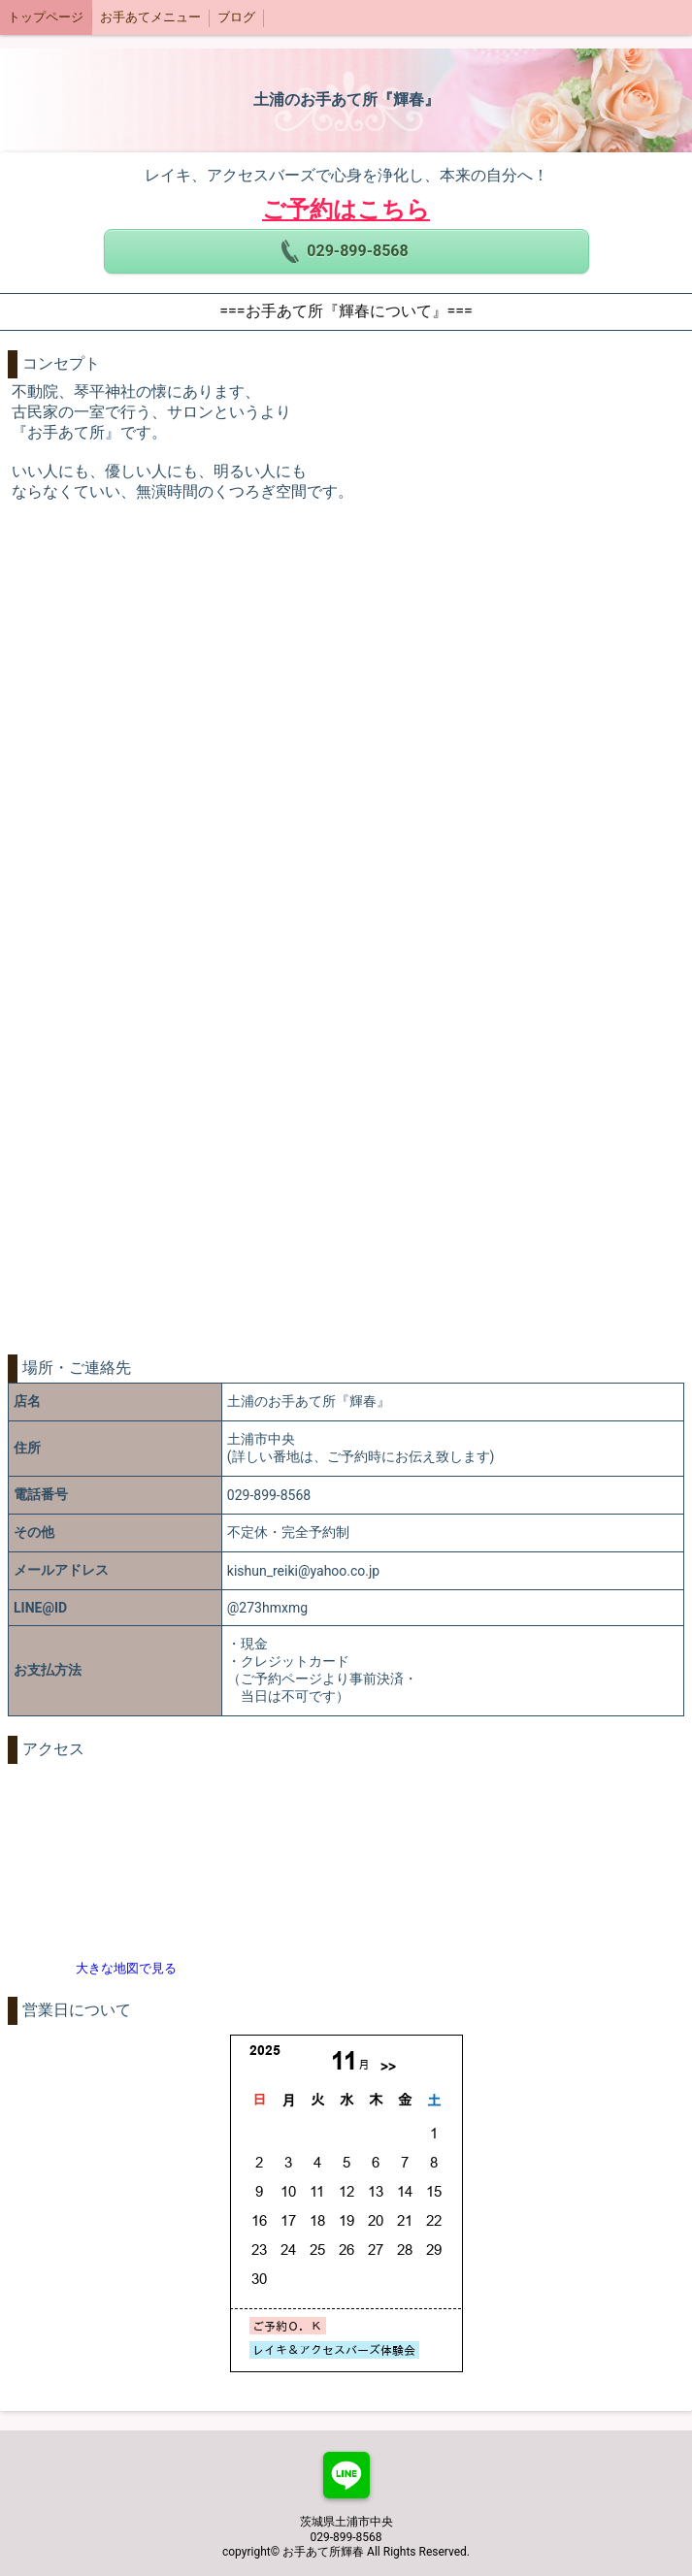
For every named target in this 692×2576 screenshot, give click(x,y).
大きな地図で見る (126, 1968)
